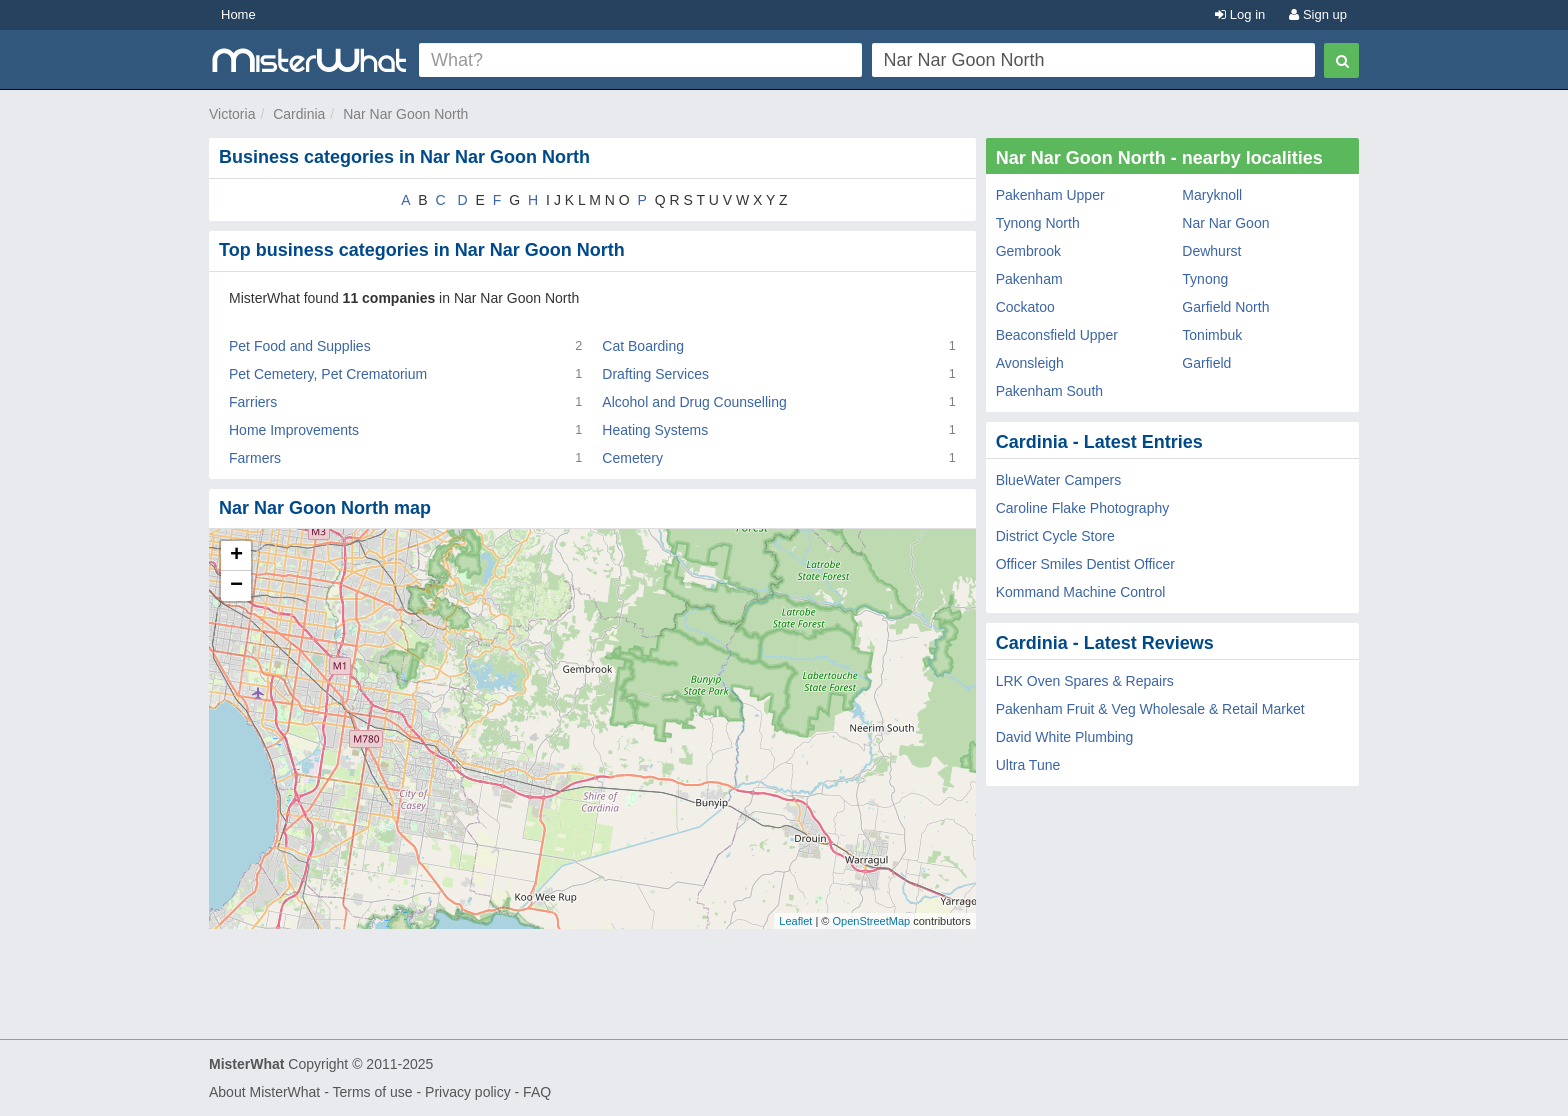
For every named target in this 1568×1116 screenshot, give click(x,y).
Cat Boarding (643, 346)
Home (238, 14)
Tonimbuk (1212, 335)
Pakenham (1029, 279)
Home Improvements (294, 430)
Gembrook (1028, 251)
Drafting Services (655, 374)
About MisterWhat (264, 1092)
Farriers (253, 402)
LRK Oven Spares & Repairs (1085, 681)
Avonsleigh (1030, 363)
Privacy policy (468, 1092)
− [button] (236, 586)
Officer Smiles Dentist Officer (1085, 564)
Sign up (1318, 14)
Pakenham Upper (1050, 195)
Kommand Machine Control (1081, 592)
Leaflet (795, 921)
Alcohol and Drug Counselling (694, 402)
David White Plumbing (1065, 737)
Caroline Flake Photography (1083, 508)
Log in (1240, 14)
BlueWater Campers (1059, 480)
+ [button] (236, 556)
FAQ (537, 1092)
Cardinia (299, 114)
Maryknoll (1212, 195)
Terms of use (372, 1092)
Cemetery (632, 458)
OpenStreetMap (871, 921)
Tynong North (1038, 223)
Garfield (1206, 363)
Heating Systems (655, 430)
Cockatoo (1025, 307)
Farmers (255, 458)
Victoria (232, 114)
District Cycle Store (1055, 536)
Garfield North (1225, 307)
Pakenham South (1049, 391)
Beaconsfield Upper (1057, 335)
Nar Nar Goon (1225, 223)
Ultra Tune (1028, 765)
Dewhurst (1211, 251)
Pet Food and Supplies (300, 346)
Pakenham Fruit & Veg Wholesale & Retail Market (1150, 709)
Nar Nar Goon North (405, 114)
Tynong (1205, 279)
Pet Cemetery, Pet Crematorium (328, 374)
